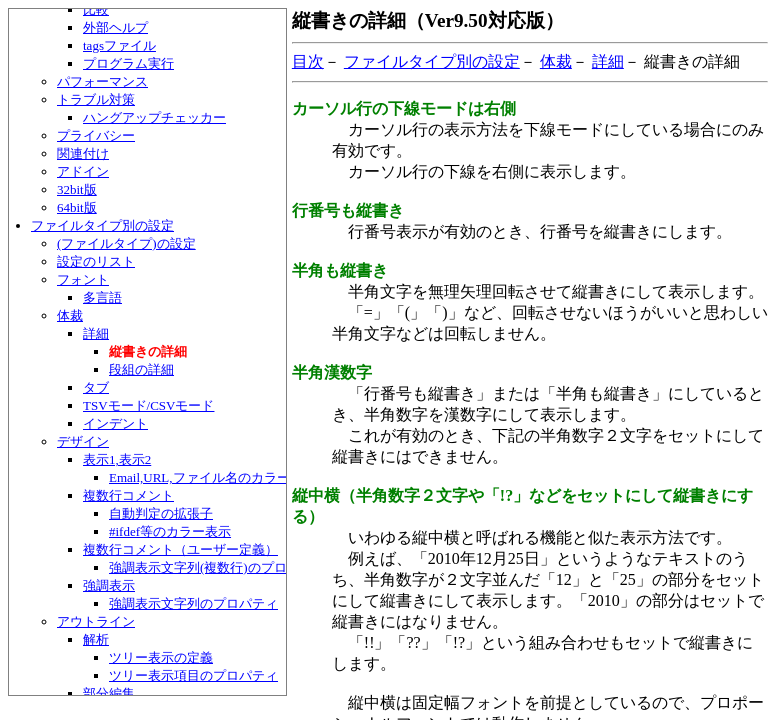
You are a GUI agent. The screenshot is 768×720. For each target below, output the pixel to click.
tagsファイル (119, 45)
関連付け (83, 153)
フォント (83, 279)
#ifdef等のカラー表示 (170, 531)
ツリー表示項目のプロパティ (193, 675)
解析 (96, 639)
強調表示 (109, 585)
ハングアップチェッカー (154, 117)
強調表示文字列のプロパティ (193, 603)
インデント (115, 423)
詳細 (96, 333)
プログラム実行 (128, 63)
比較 (96, 9)
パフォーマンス (102, 81)
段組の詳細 (141, 369)
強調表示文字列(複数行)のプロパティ (217, 567)
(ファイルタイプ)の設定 (126, 243)
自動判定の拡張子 (161, 513)
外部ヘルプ (115, 27)
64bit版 (77, 207)
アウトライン (96, 621)
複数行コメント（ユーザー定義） (180, 549)
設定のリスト (96, 261)
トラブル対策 (96, 99)
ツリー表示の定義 (161, 657)
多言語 (102, 297)
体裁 (70, 315)
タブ (96, 387)
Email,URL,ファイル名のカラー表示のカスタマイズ (258, 477)
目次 (308, 61)
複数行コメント (128, 495)
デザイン (83, 441)
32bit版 (77, 189)
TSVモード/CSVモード (148, 405)
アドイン (83, 171)
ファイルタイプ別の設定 (102, 225)
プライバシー (96, 135)
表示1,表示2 (117, 459)
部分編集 (109, 693)
